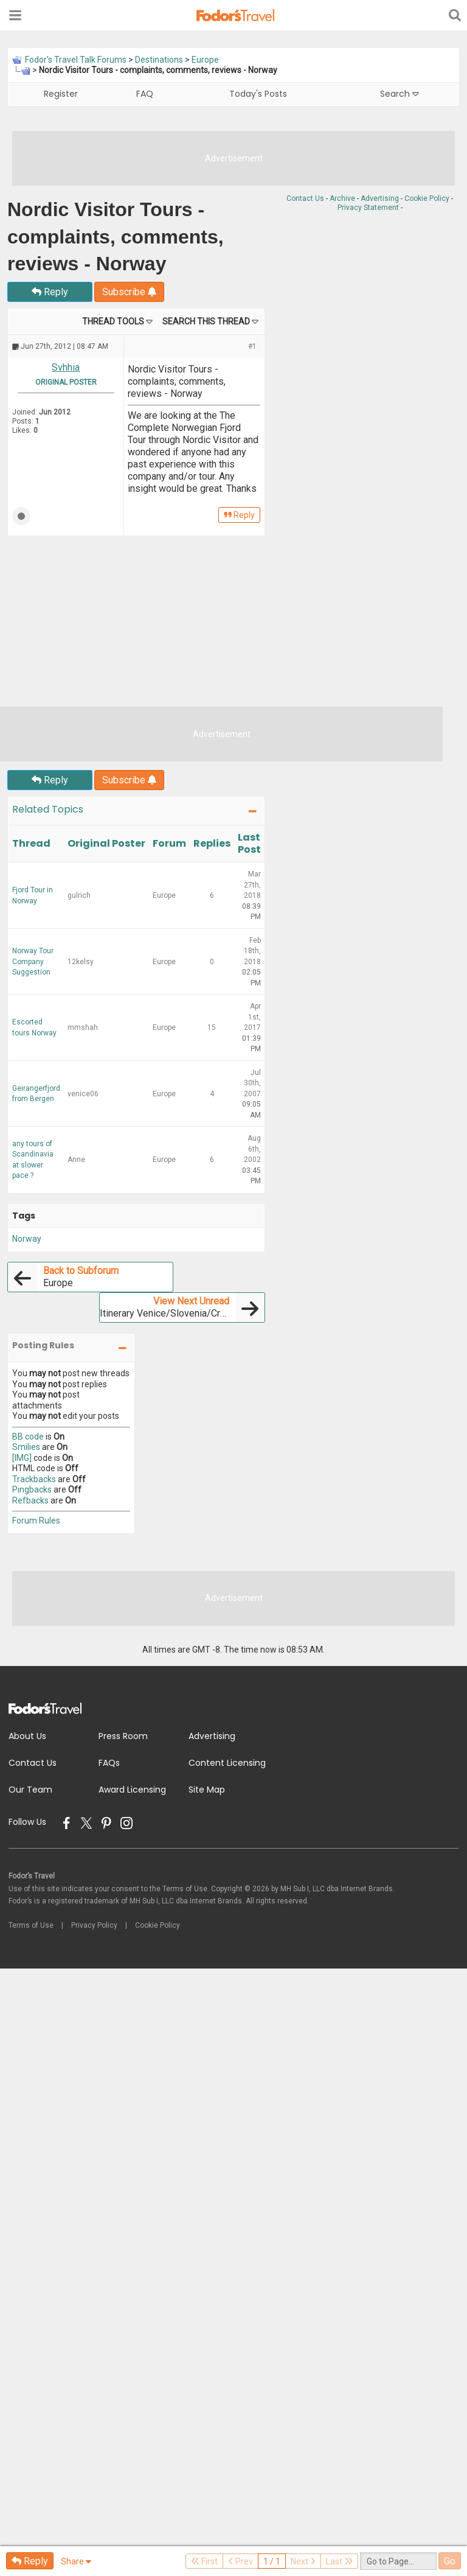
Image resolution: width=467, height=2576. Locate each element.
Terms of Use (31, 1925)
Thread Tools (113, 321)
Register (61, 94)
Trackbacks (34, 1479)
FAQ (144, 94)
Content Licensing (227, 1763)
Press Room (123, 1736)
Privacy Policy (94, 1925)
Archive (342, 198)
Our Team (30, 1789)
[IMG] (22, 1458)
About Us (27, 1736)
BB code (28, 1436)
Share (76, 2561)
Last (339, 2561)
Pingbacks (32, 1489)
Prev (240, 2561)
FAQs (109, 1763)
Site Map (207, 1789)
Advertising (380, 198)
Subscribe (129, 292)
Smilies (26, 1447)
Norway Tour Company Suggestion (33, 961)
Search (399, 94)
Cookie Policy (426, 198)
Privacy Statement (368, 207)
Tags (23, 1215)
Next (303, 2561)
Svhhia (66, 367)
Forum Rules (36, 1520)
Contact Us (305, 198)
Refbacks (30, 1500)
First (204, 2561)
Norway (26, 1239)
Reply (50, 292)
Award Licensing (132, 1789)
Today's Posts (258, 94)
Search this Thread (206, 321)
